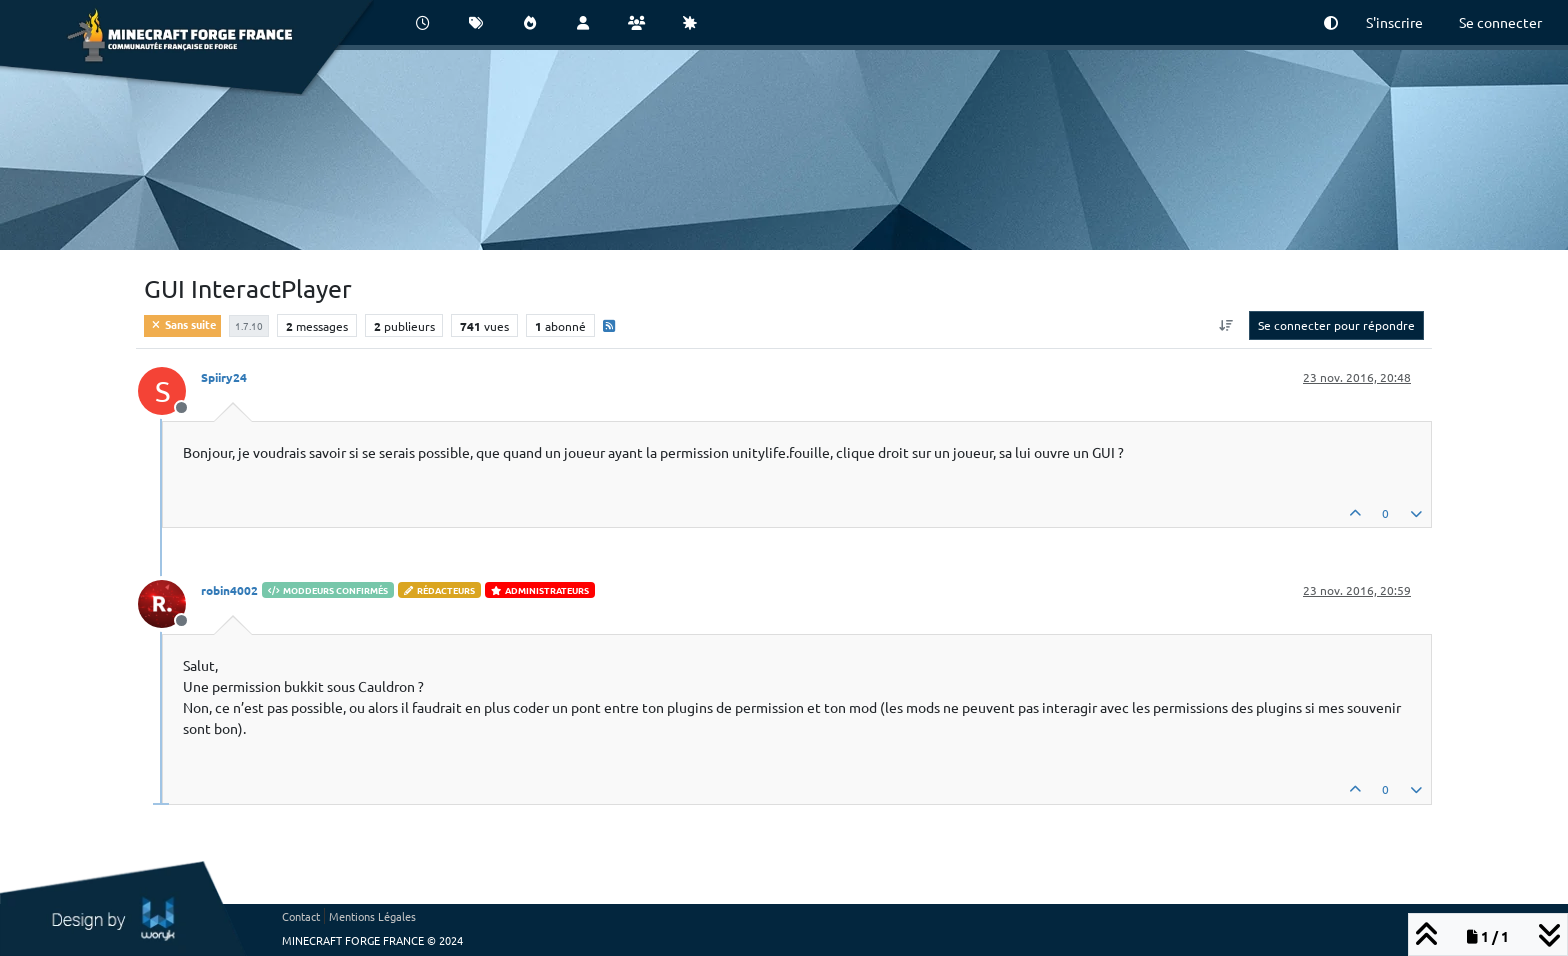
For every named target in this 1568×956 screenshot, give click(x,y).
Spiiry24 (224, 377)
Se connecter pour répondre (1336, 325)
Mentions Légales (372, 916)
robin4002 (229, 590)
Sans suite (182, 324)
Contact (301, 916)
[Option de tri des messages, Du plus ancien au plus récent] (1226, 325)
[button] (1331, 22)
